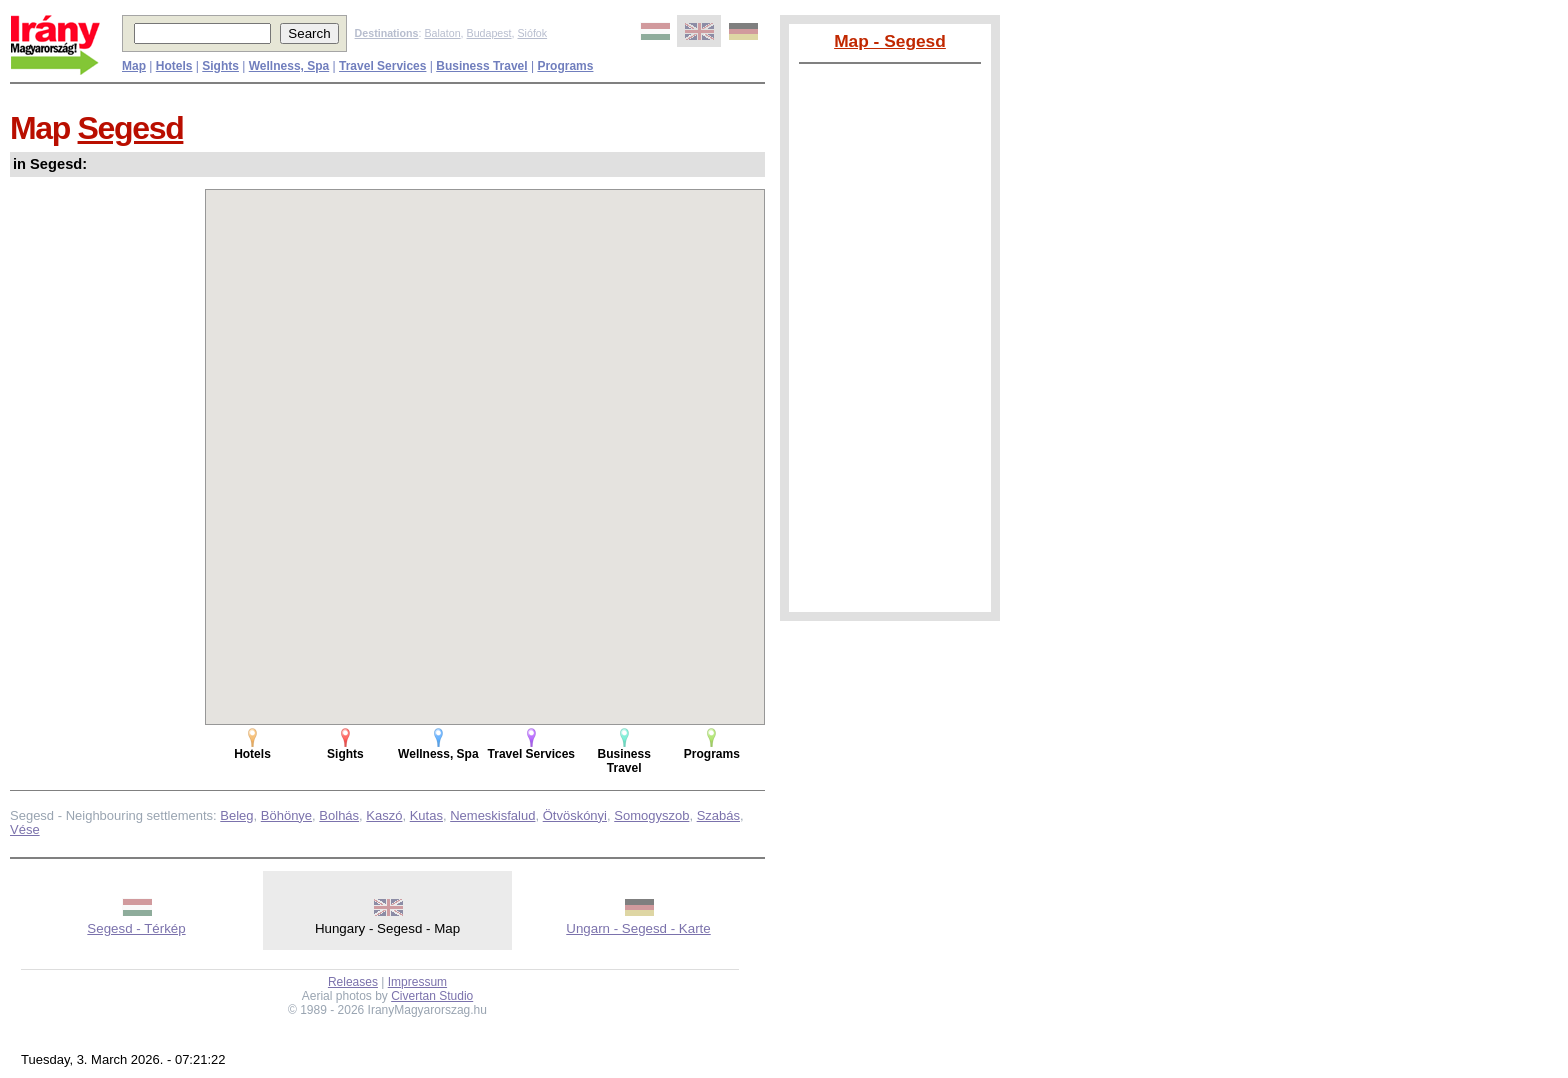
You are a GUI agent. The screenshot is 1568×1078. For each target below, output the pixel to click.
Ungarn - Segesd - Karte (638, 928)
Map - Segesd (890, 41)
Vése (25, 829)
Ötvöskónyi (575, 815)
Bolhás (339, 815)
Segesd (131, 128)
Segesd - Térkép (136, 928)
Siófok (532, 33)
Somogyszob (651, 815)
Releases (353, 982)
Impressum (417, 982)
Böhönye (286, 815)
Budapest (489, 33)
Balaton (442, 33)
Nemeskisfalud (492, 815)
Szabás (718, 815)
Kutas (426, 815)
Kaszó (384, 815)
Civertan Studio (432, 996)
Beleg (236, 815)
